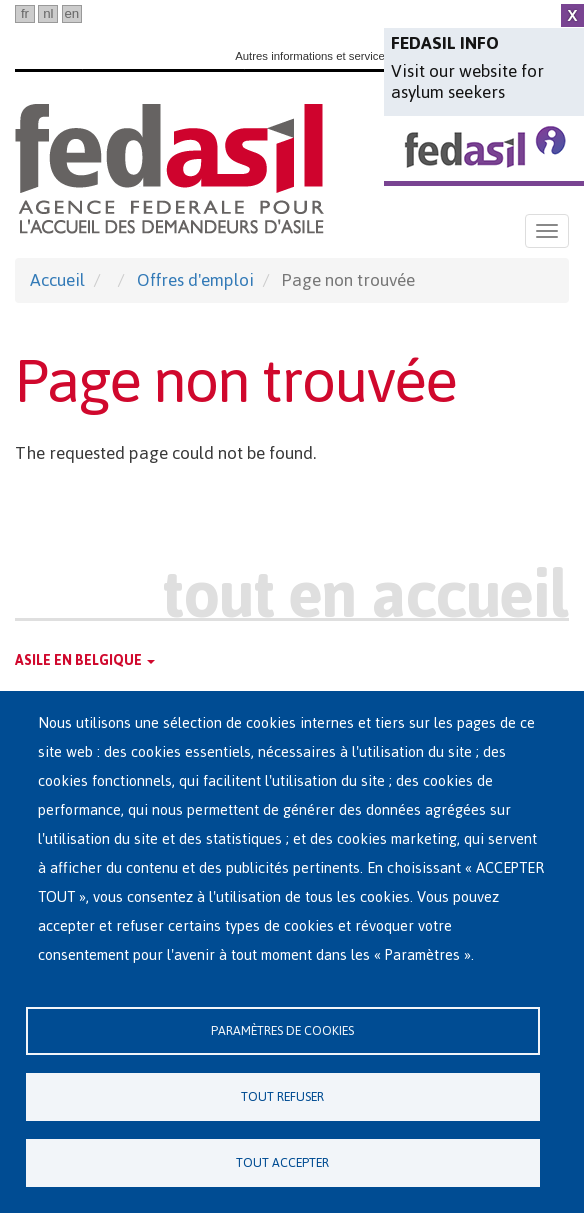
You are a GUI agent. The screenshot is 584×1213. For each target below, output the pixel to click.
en (71, 13)
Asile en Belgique (85, 660)
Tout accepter (282, 1162)
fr (25, 13)
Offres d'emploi (195, 280)
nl (48, 13)
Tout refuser (282, 1096)
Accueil (57, 280)
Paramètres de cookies (282, 1030)
